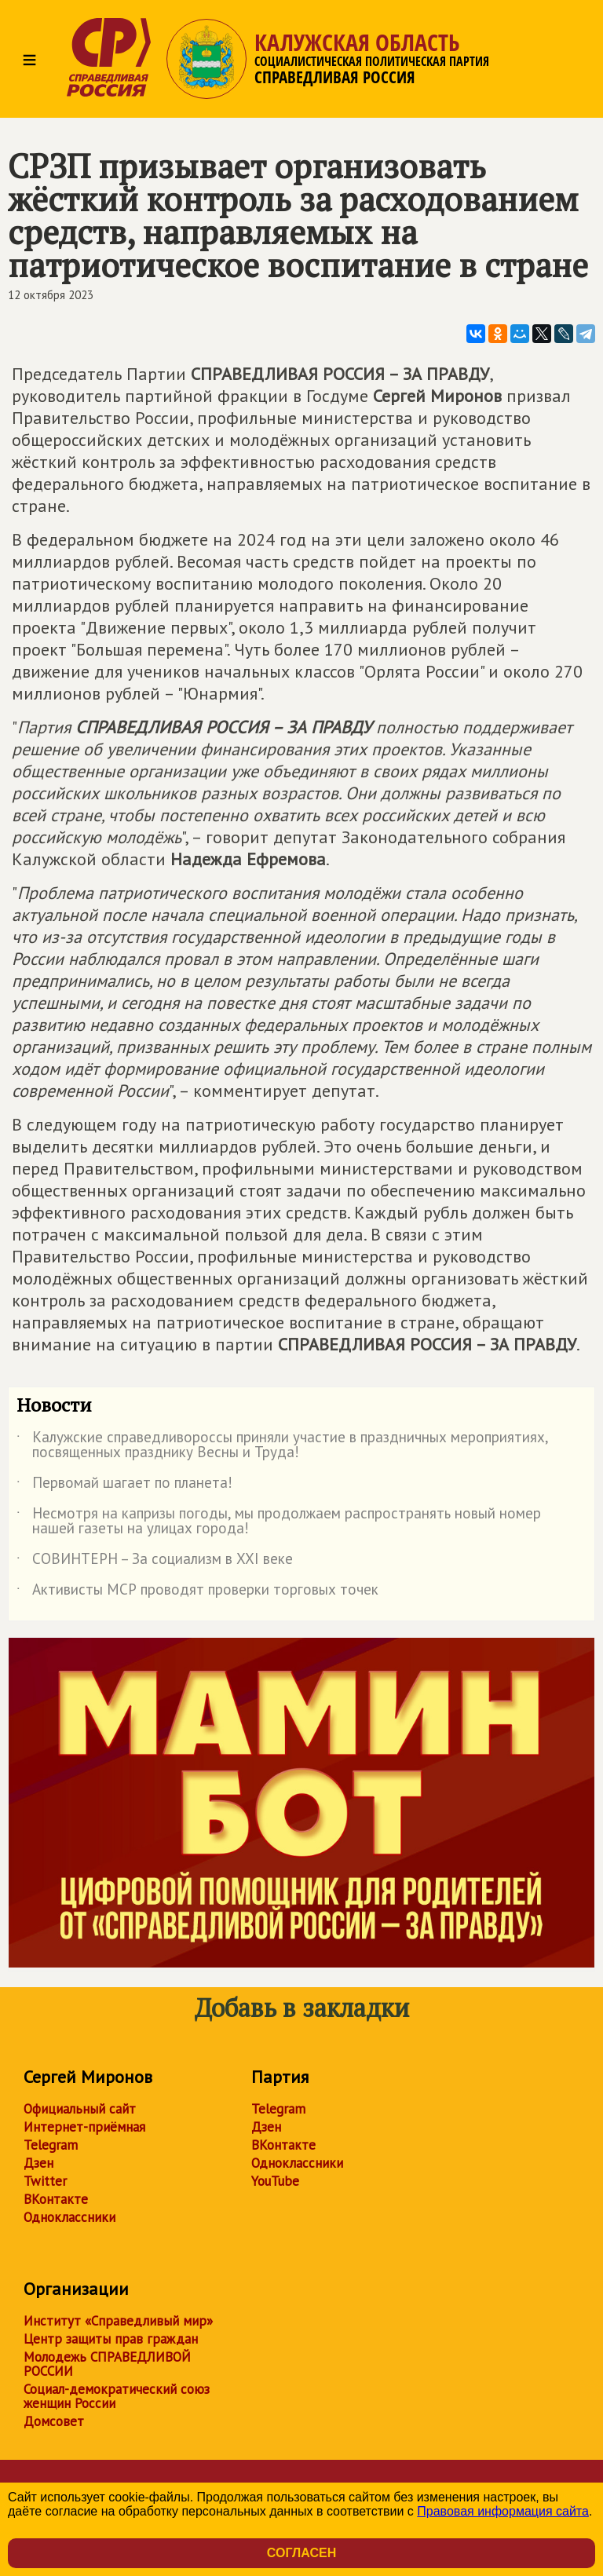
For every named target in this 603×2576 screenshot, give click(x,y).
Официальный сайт (80, 2109)
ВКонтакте (56, 2199)
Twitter (45, 2181)
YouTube (275, 2181)
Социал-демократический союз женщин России (117, 2396)
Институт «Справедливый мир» (118, 2321)
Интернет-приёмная (84, 2127)
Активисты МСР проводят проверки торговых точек (197, 1592)
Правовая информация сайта (503, 2511)
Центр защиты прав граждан (111, 2339)
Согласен (301, 2553)
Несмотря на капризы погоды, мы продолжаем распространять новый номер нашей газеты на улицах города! (278, 1521)
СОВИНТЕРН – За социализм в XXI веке (154, 1561)
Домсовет (54, 2421)
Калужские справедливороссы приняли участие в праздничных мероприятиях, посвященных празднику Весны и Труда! (282, 1445)
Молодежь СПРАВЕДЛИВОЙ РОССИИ (107, 2364)
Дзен (38, 2163)
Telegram (51, 2145)
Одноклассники (69, 2217)
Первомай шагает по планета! (124, 1485)
